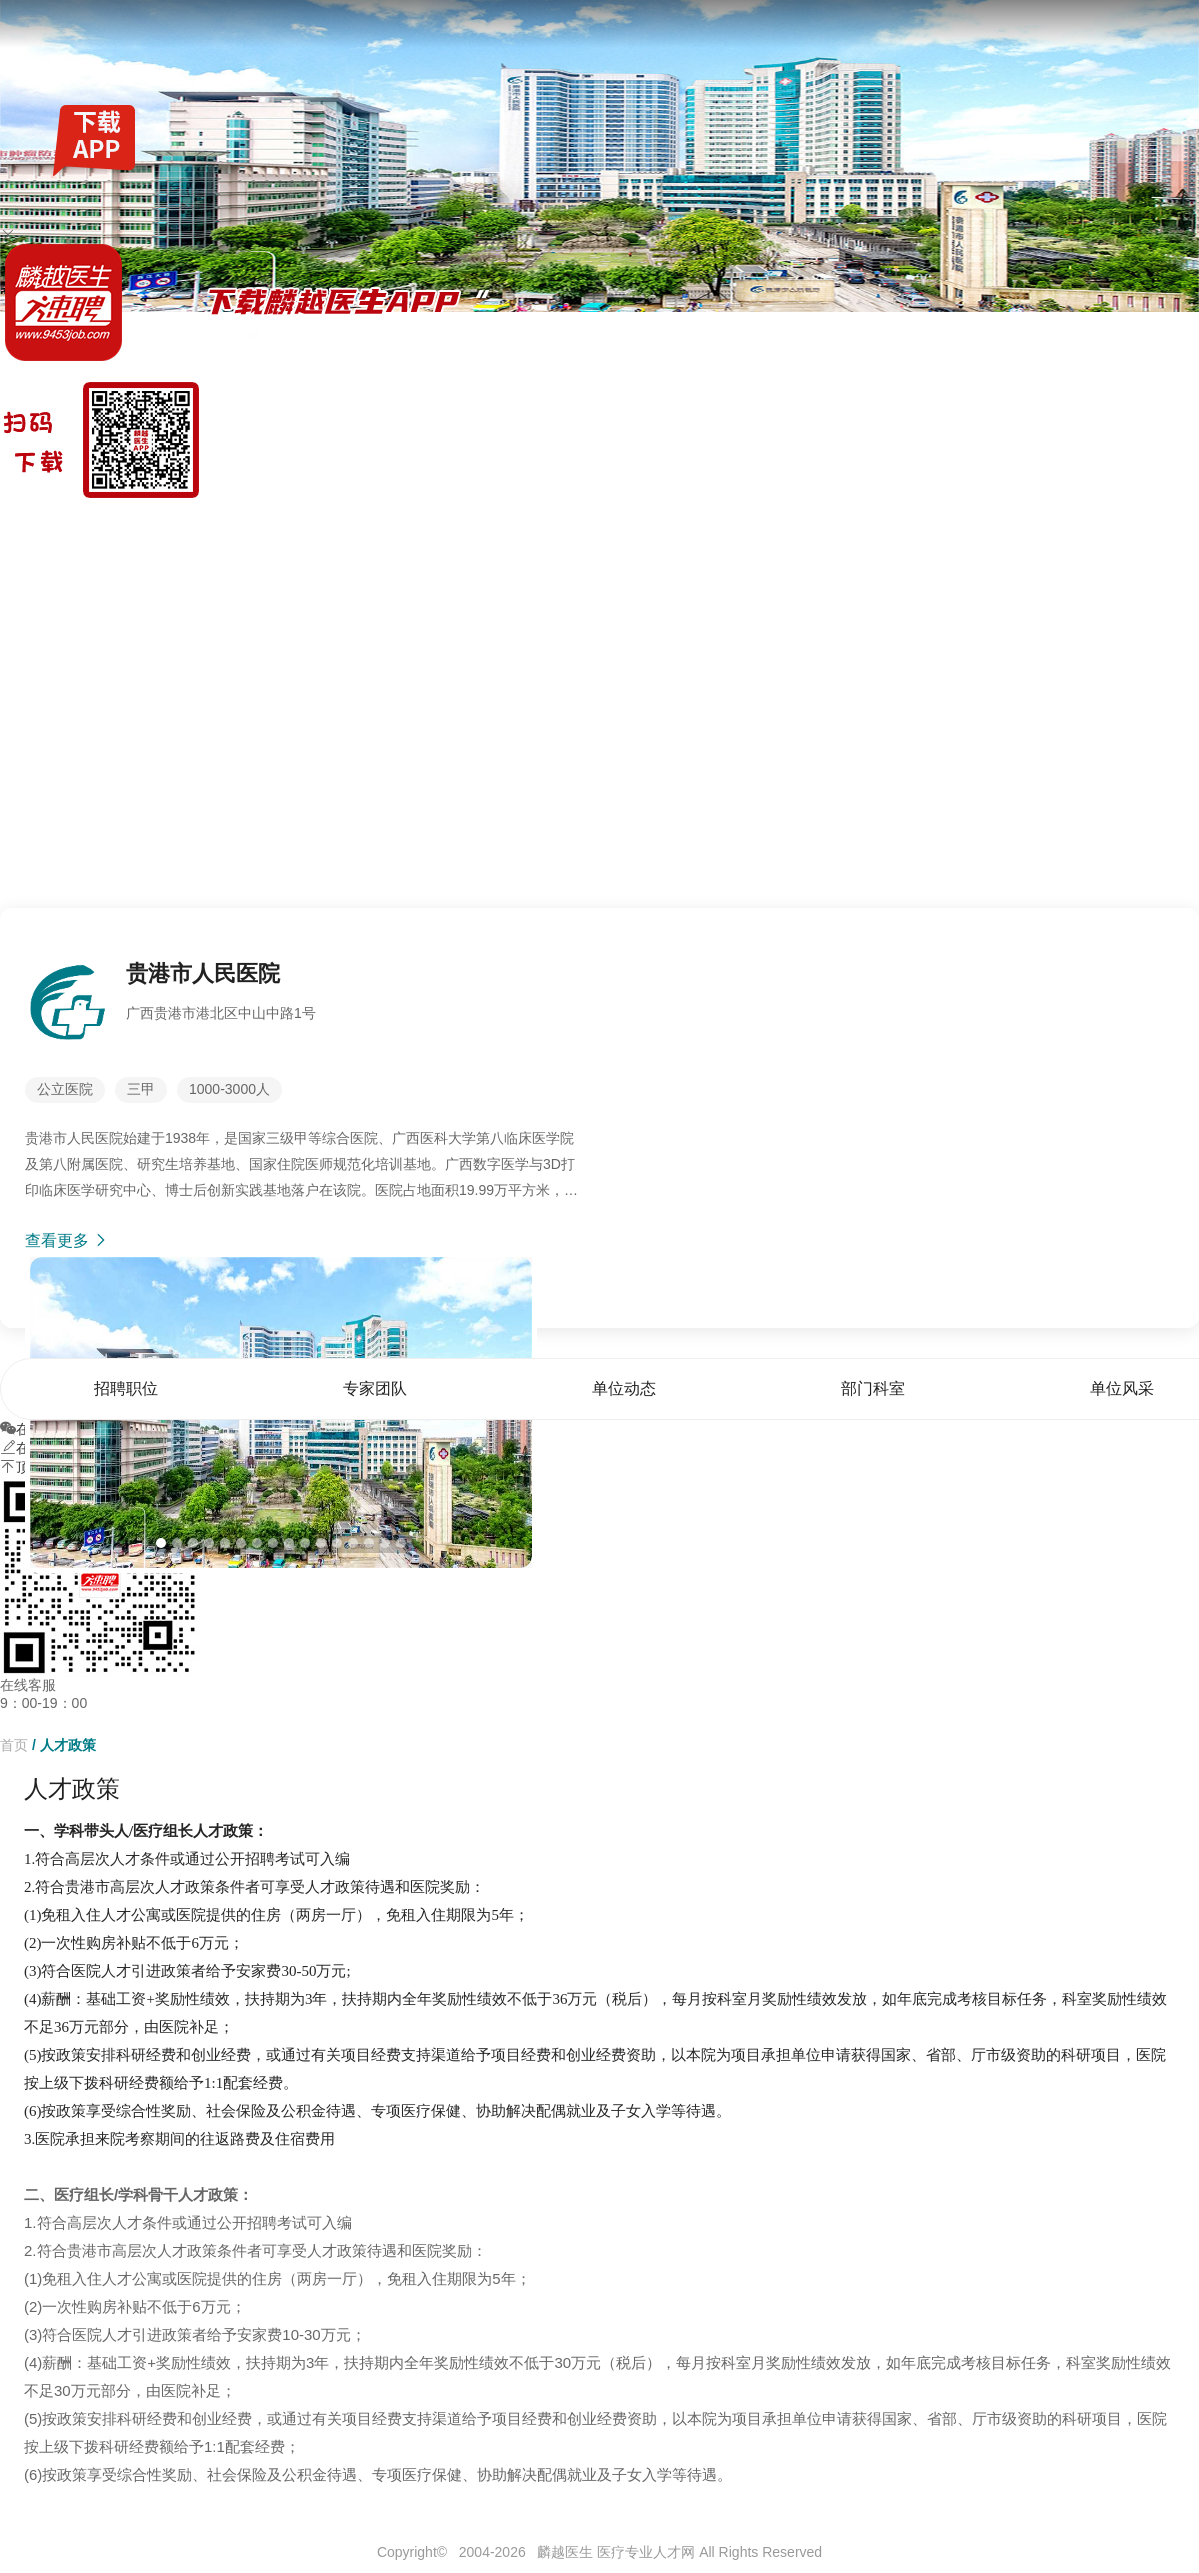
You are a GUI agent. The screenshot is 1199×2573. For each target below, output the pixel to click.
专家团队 (948, 524)
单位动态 (1022, 524)
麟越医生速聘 (42, 524)
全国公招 (162, 524)
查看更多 (67, 1240)
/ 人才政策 (64, 1745)
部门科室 (1097, 524)
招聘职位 (874, 524)
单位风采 (1171, 524)
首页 (813, 524)
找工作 (109, 524)
